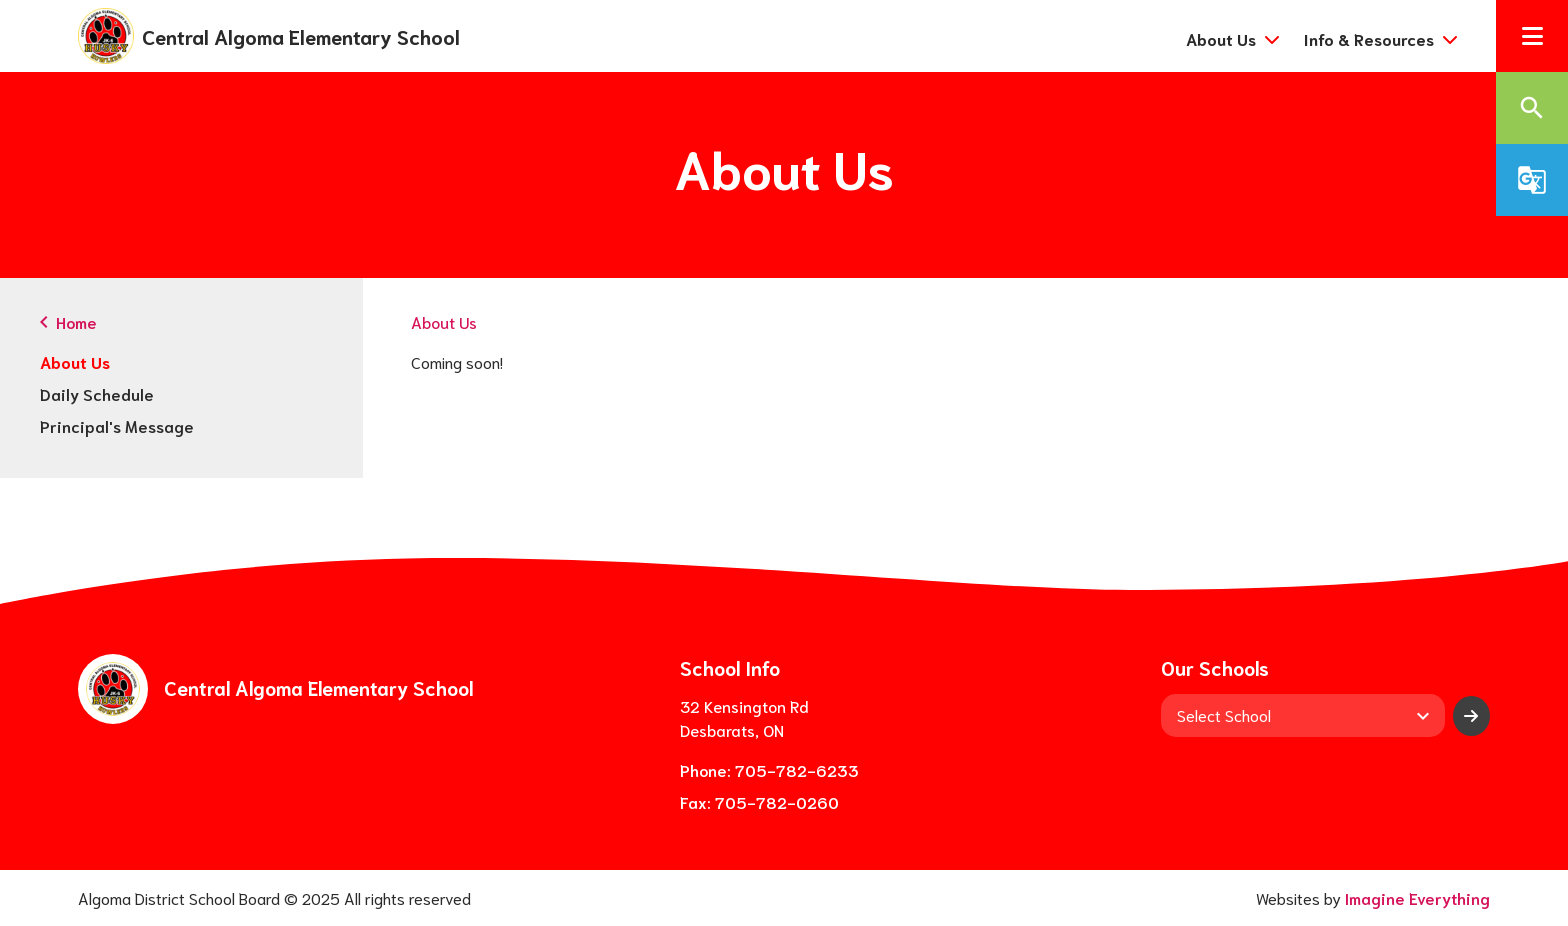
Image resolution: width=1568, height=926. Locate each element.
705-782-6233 (797, 769)
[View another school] (1303, 715)
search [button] (1532, 108)
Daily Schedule (97, 393)
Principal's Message (117, 425)
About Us (75, 361)
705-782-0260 (777, 801)
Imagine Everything (1417, 897)
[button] (1532, 36)
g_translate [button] (1532, 180)
